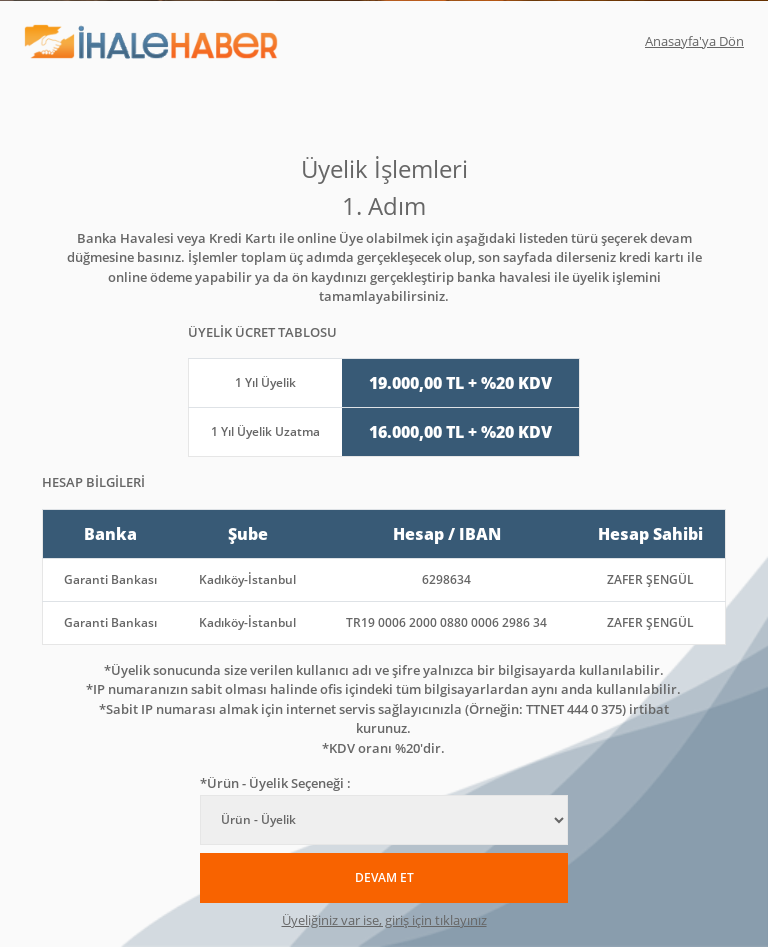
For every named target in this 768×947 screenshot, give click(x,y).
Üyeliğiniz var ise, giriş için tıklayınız (384, 920)
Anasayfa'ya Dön (694, 41)
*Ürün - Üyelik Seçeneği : (275, 783)
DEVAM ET (384, 877)
